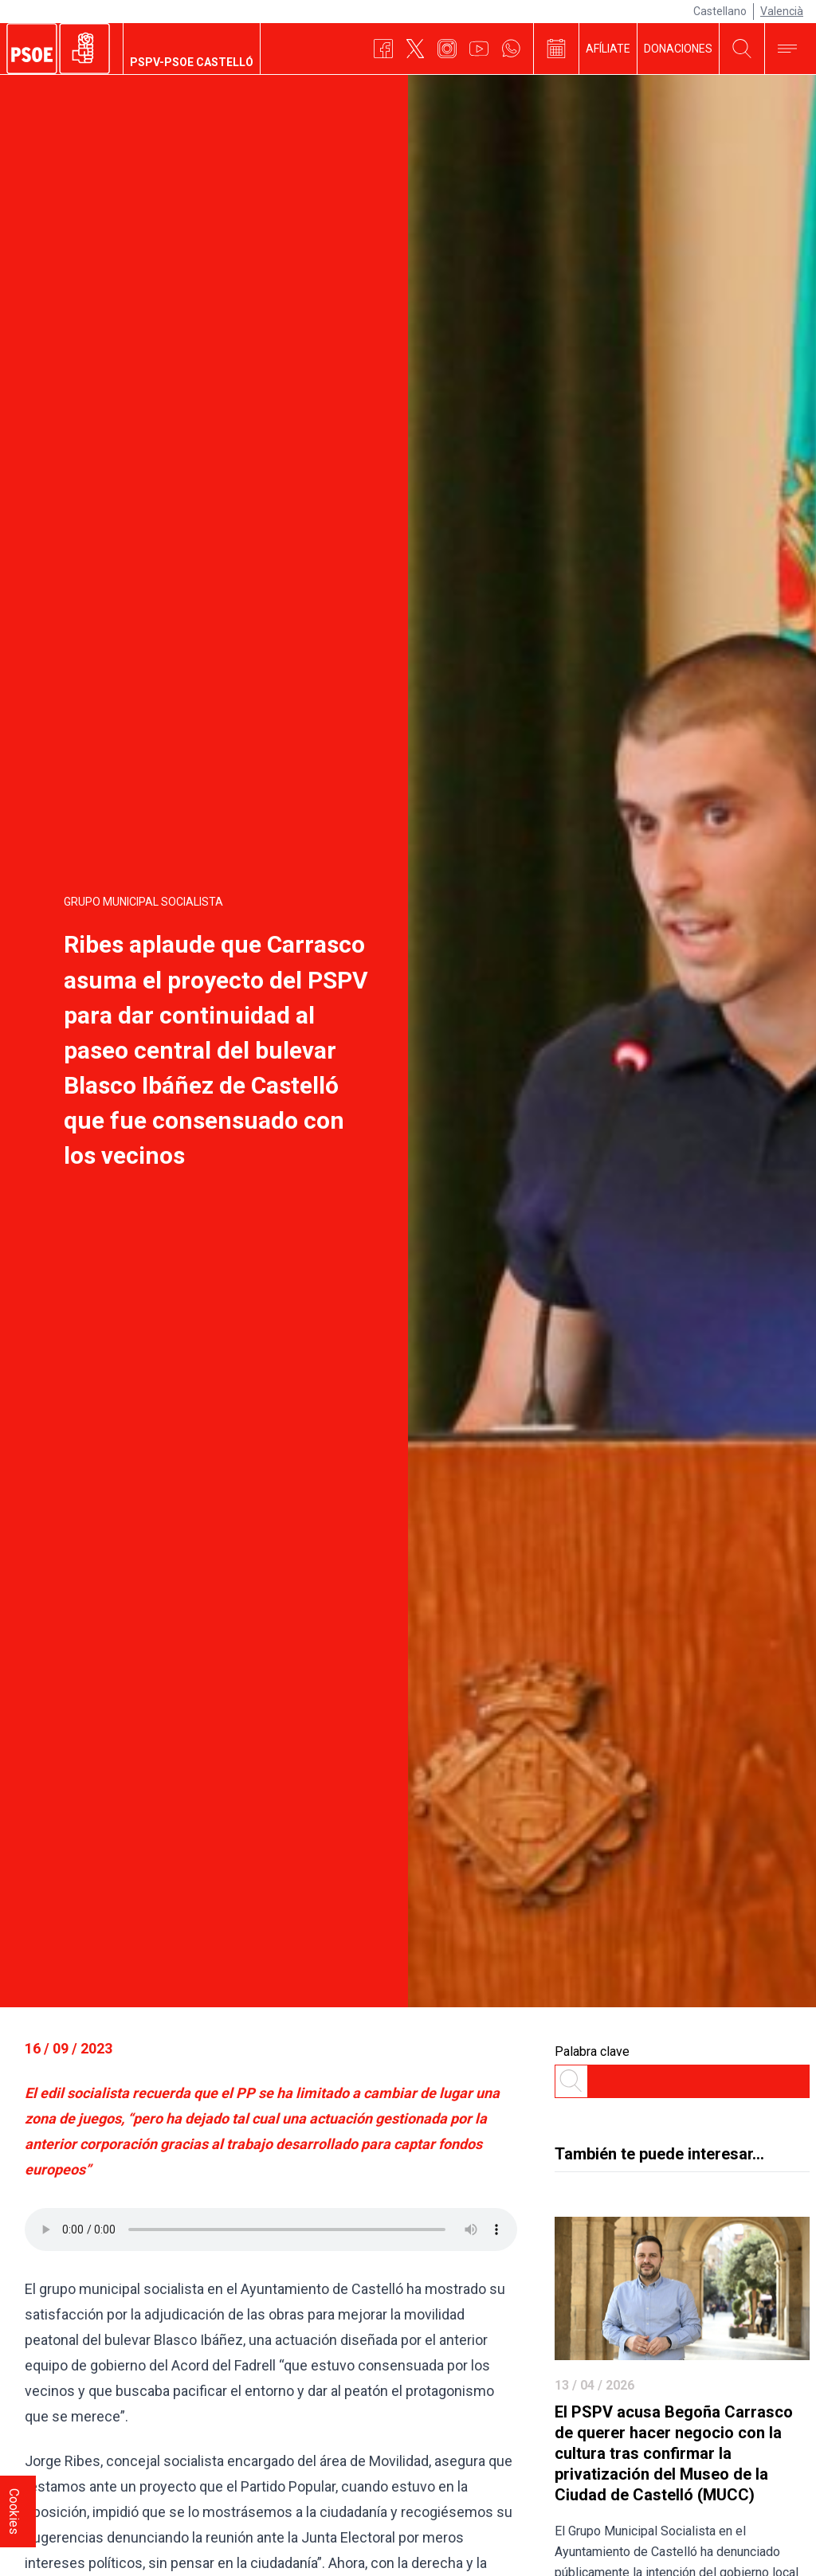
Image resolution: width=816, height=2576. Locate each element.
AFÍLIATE (608, 48)
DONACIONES (678, 48)
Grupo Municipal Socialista (143, 901)
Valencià (781, 11)
